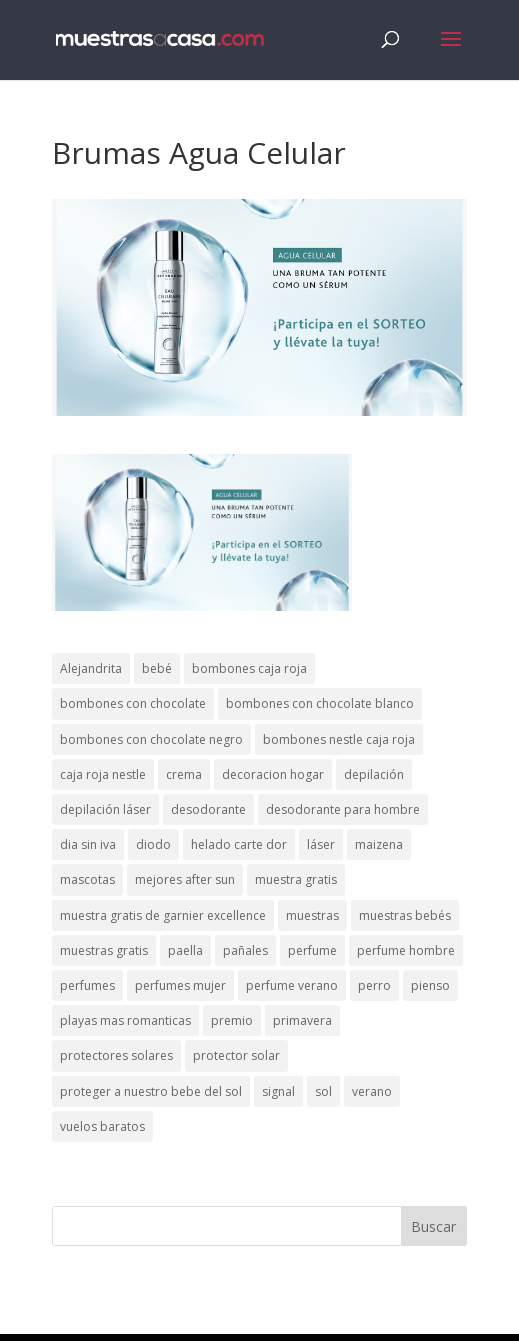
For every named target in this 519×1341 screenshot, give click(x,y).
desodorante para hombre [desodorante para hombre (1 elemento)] (343, 809)
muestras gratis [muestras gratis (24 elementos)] (104, 950)
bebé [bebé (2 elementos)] (157, 668)
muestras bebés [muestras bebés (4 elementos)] (405, 915)
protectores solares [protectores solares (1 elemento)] (116, 1055)
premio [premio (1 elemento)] (232, 1020)
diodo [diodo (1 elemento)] (153, 844)
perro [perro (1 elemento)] (374, 985)
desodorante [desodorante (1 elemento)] (208, 809)
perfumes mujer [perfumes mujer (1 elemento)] (180, 985)
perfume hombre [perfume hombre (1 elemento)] (406, 950)
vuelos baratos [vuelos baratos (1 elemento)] (102, 1126)
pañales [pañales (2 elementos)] (245, 950)
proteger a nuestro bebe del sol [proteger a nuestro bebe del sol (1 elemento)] (151, 1091)
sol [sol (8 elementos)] (323, 1091)
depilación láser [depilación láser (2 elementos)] (105, 809)
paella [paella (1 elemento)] (185, 950)
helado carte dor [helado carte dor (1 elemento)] (239, 844)
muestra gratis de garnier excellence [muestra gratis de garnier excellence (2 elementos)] (163, 915)
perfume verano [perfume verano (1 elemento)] (292, 985)
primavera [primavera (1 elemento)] (302, 1020)
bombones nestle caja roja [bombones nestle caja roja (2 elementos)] (339, 739)
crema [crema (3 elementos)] (184, 774)
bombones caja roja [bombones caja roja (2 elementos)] (249, 668)
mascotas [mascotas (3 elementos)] (87, 879)
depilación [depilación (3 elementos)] (374, 774)
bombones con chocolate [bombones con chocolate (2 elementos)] (133, 703)
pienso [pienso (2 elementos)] (430, 985)
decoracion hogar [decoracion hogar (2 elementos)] (273, 774)
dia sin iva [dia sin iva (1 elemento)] (88, 844)
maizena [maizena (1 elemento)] (379, 844)
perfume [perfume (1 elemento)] (312, 950)
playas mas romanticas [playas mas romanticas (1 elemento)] (125, 1020)
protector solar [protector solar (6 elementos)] (236, 1055)
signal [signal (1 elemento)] (278, 1091)
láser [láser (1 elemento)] (321, 844)
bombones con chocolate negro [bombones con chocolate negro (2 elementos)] (151, 739)
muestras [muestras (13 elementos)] (312, 915)
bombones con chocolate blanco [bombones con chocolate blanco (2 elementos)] (320, 703)
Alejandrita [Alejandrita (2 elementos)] (91, 668)
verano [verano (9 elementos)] (372, 1091)
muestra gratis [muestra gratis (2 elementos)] (296, 879)
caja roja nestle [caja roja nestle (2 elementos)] (103, 774)
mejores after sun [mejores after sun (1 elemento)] (185, 879)
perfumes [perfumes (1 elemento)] (87, 985)
